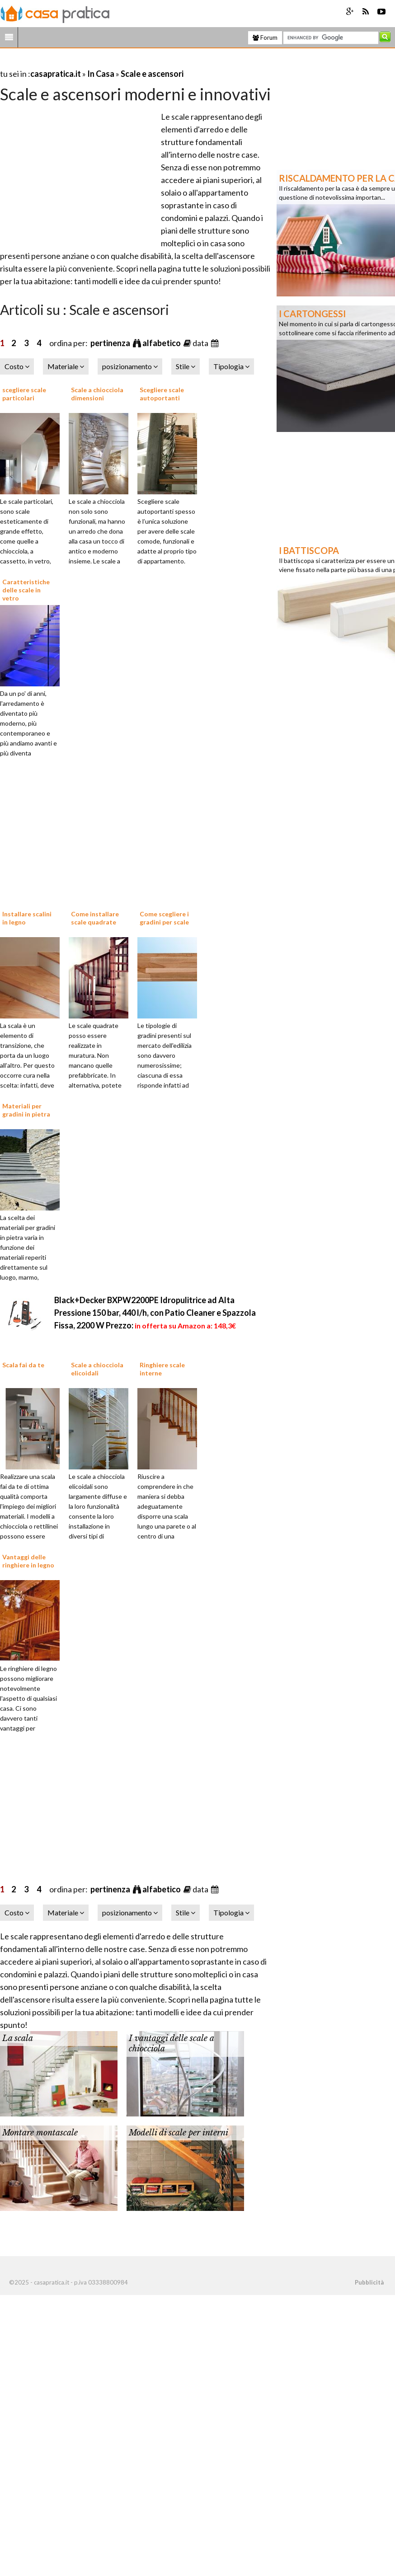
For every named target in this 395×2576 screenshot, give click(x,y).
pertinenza (111, 343)
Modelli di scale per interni (178, 2133)
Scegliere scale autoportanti (162, 394)
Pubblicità (369, 2282)
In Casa (100, 74)
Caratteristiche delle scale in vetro (26, 590)
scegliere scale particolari (24, 394)
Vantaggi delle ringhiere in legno (28, 1561)
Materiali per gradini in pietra (26, 1110)
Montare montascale (40, 2133)
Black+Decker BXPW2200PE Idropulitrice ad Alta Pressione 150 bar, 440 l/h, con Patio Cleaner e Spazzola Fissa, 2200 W (155, 1312)
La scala (17, 2038)
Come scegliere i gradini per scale (164, 918)
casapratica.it (55, 74)
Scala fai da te (23, 1365)
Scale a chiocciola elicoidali (97, 1369)
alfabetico (162, 343)
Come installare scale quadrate (95, 918)
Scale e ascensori (152, 74)
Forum (265, 37)
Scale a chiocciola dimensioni (97, 394)
